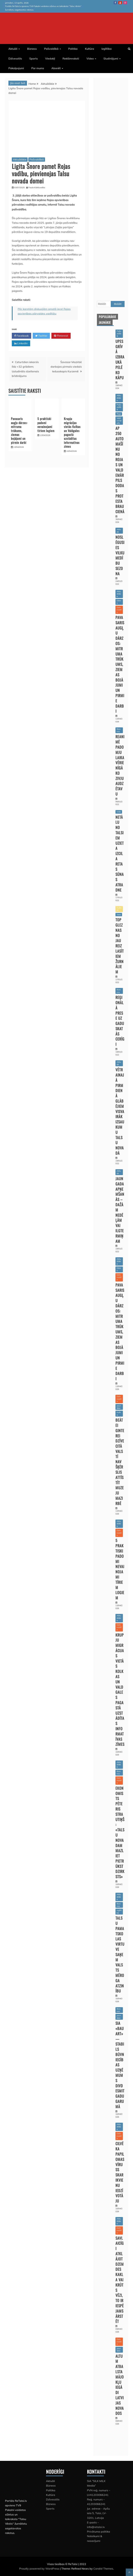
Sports (33, 58)
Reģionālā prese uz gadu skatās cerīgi (119, 1021)
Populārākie (107, 316)
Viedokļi (50, 58)
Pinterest (61, 336)
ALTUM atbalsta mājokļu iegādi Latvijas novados (119, 2384)
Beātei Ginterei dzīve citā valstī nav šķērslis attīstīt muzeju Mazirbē (119, 1461)
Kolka (119, 1413)
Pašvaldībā (51, 48)
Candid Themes (103, 2568)
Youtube (120, 2)
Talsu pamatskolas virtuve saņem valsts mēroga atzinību (119, 1954)
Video (90, 58)
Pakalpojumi (16, 68)
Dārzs (119, 601)
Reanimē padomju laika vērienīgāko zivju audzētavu (119, 765)
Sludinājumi (111, 58)
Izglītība (106, 48)
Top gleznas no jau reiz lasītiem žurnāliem (119, 945)
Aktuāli (12, 48)
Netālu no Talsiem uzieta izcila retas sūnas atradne (119, 853)
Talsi (119, 914)
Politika (73, 48)
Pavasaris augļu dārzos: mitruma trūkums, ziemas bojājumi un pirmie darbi (19, 430)
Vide (119, 811)
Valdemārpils (119, 420)
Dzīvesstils (15, 58)
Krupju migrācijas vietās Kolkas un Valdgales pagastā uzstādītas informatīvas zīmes (72, 432)
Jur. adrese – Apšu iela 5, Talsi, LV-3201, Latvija (98, 2513)
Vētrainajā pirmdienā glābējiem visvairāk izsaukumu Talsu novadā (119, 1111)
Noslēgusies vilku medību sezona (119, 555)
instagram (125, 2)
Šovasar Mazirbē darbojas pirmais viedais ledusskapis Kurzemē (66, 366)
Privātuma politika (98, 2531)
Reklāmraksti (71, 58)
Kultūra (89, 48)
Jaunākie (105, 322)
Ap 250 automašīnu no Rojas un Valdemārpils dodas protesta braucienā (119, 469)
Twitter (41, 336)
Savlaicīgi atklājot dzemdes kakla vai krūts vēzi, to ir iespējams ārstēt (119, 2279)
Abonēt (56, 68)
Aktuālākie (19, 159)
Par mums (37, 68)
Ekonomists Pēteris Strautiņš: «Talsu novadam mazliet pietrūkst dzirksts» (119, 1832)
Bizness (32, 48)
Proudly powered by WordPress (39, 2568)
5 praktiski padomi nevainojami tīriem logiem (45, 424)
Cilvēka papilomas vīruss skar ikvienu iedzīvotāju (119, 2172)
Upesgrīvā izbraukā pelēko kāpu (119, 359)
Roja (119, 414)
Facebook (115, 2)
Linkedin (21, 343)
